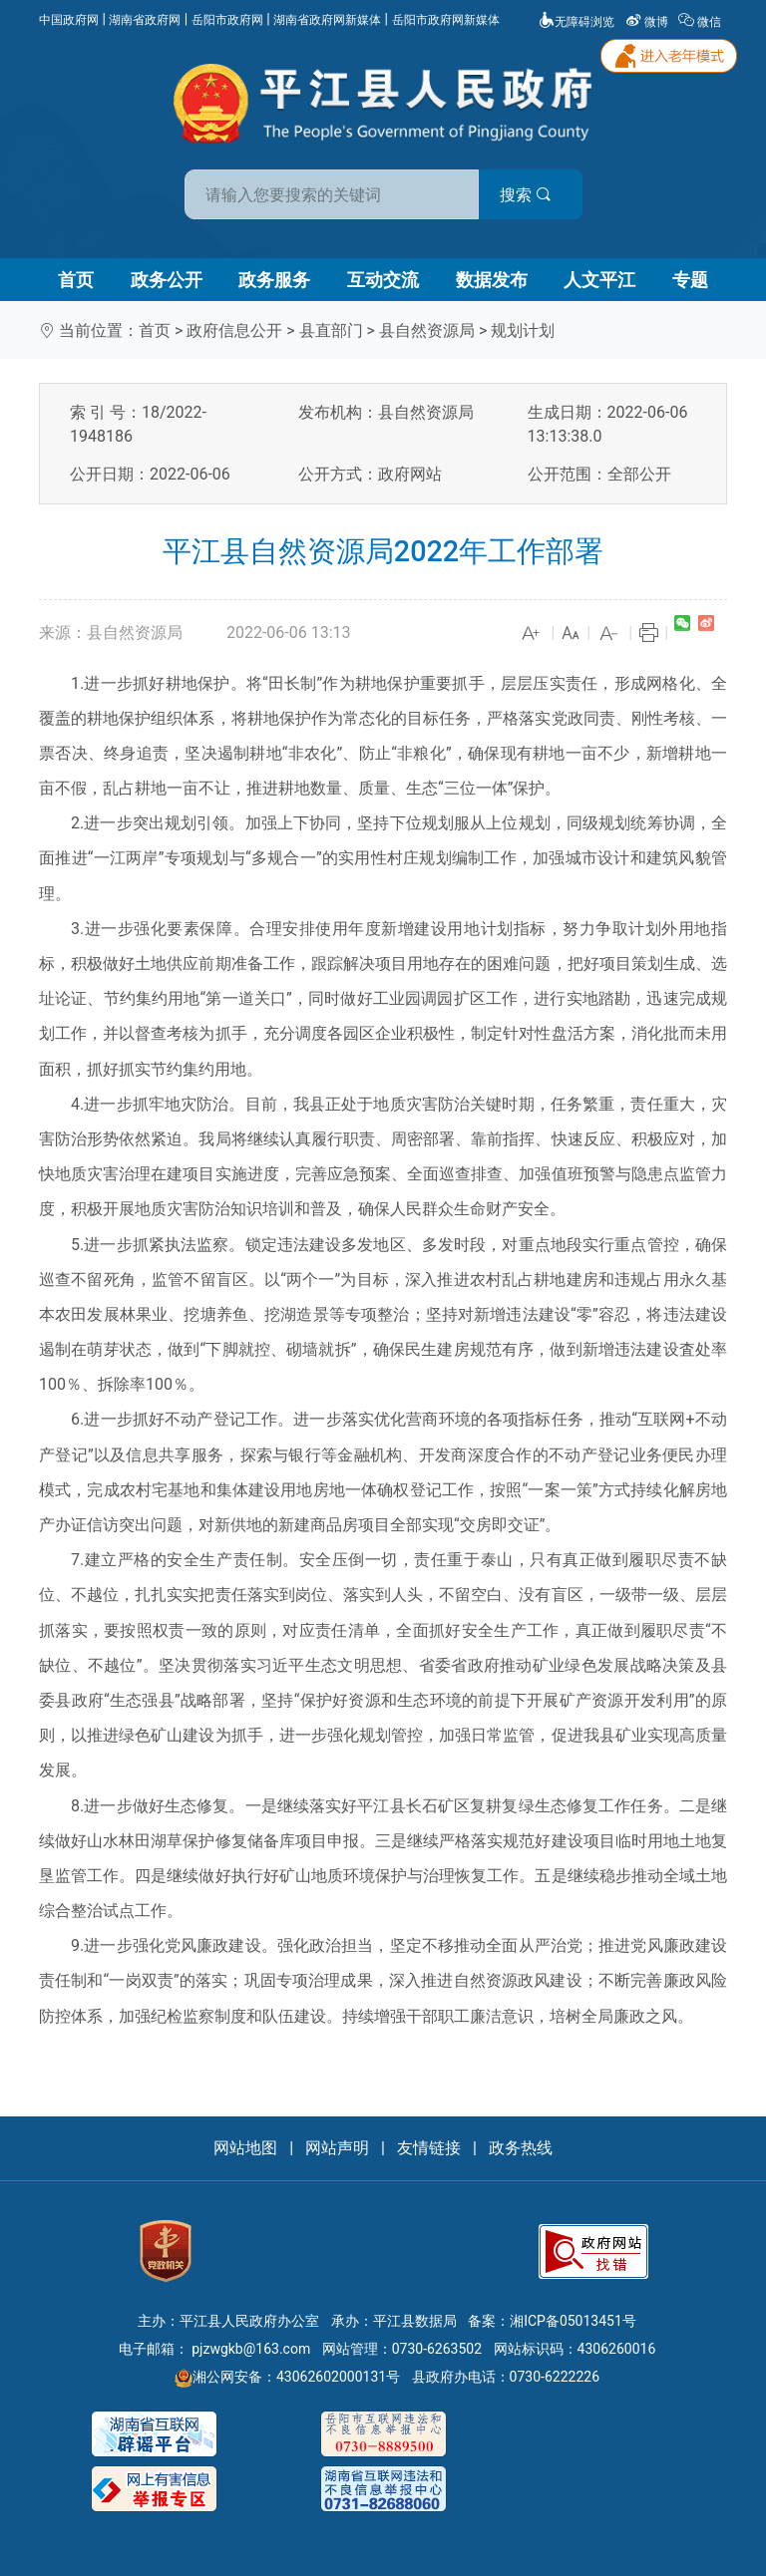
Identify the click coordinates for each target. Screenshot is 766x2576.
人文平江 (599, 279)
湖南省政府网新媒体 (327, 20)
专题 (690, 279)
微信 (701, 22)
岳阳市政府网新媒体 (446, 20)
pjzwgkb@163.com (251, 2349)
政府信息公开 (234, 330)
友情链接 (429, 2147)
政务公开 (166, 279)
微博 (648, 22)
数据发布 (492, 279)
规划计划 (523, 330)
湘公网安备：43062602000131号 (287, 2377)
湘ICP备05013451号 (573, 2321)
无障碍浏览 (576, 22)
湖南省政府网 (145, 20)
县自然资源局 (427, 330)
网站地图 (245, 2147)
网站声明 (337, 2147)
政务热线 (521, 2147)
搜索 (526, 194)
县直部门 (331, 330)
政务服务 (274, 279)
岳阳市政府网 (227, 20)
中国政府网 (69, 20)
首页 (76, 279)
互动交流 (383, 279)
